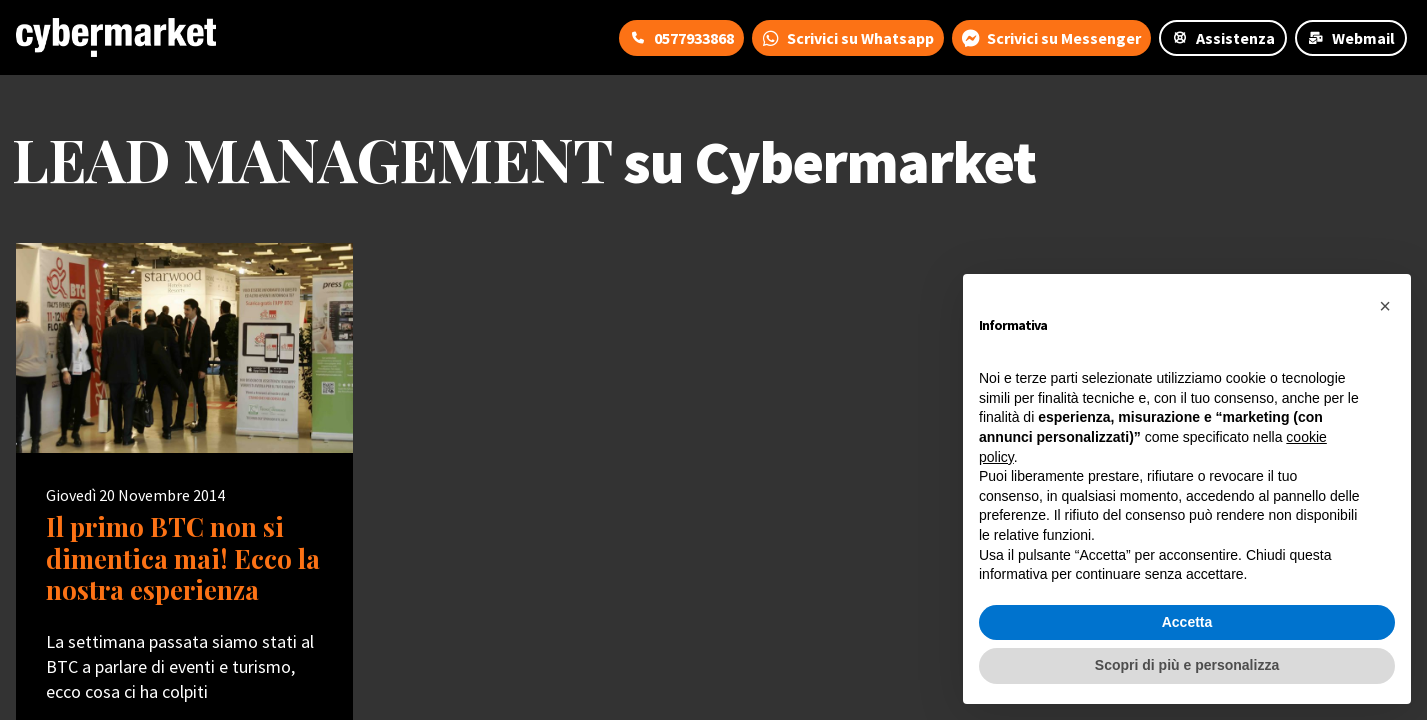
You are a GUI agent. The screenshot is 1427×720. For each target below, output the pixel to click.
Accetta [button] (1187, 622)
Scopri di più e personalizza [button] (1187, 665)
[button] (1385, 306)
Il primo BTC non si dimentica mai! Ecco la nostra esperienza (183, 558)
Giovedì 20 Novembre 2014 (135, 495)
